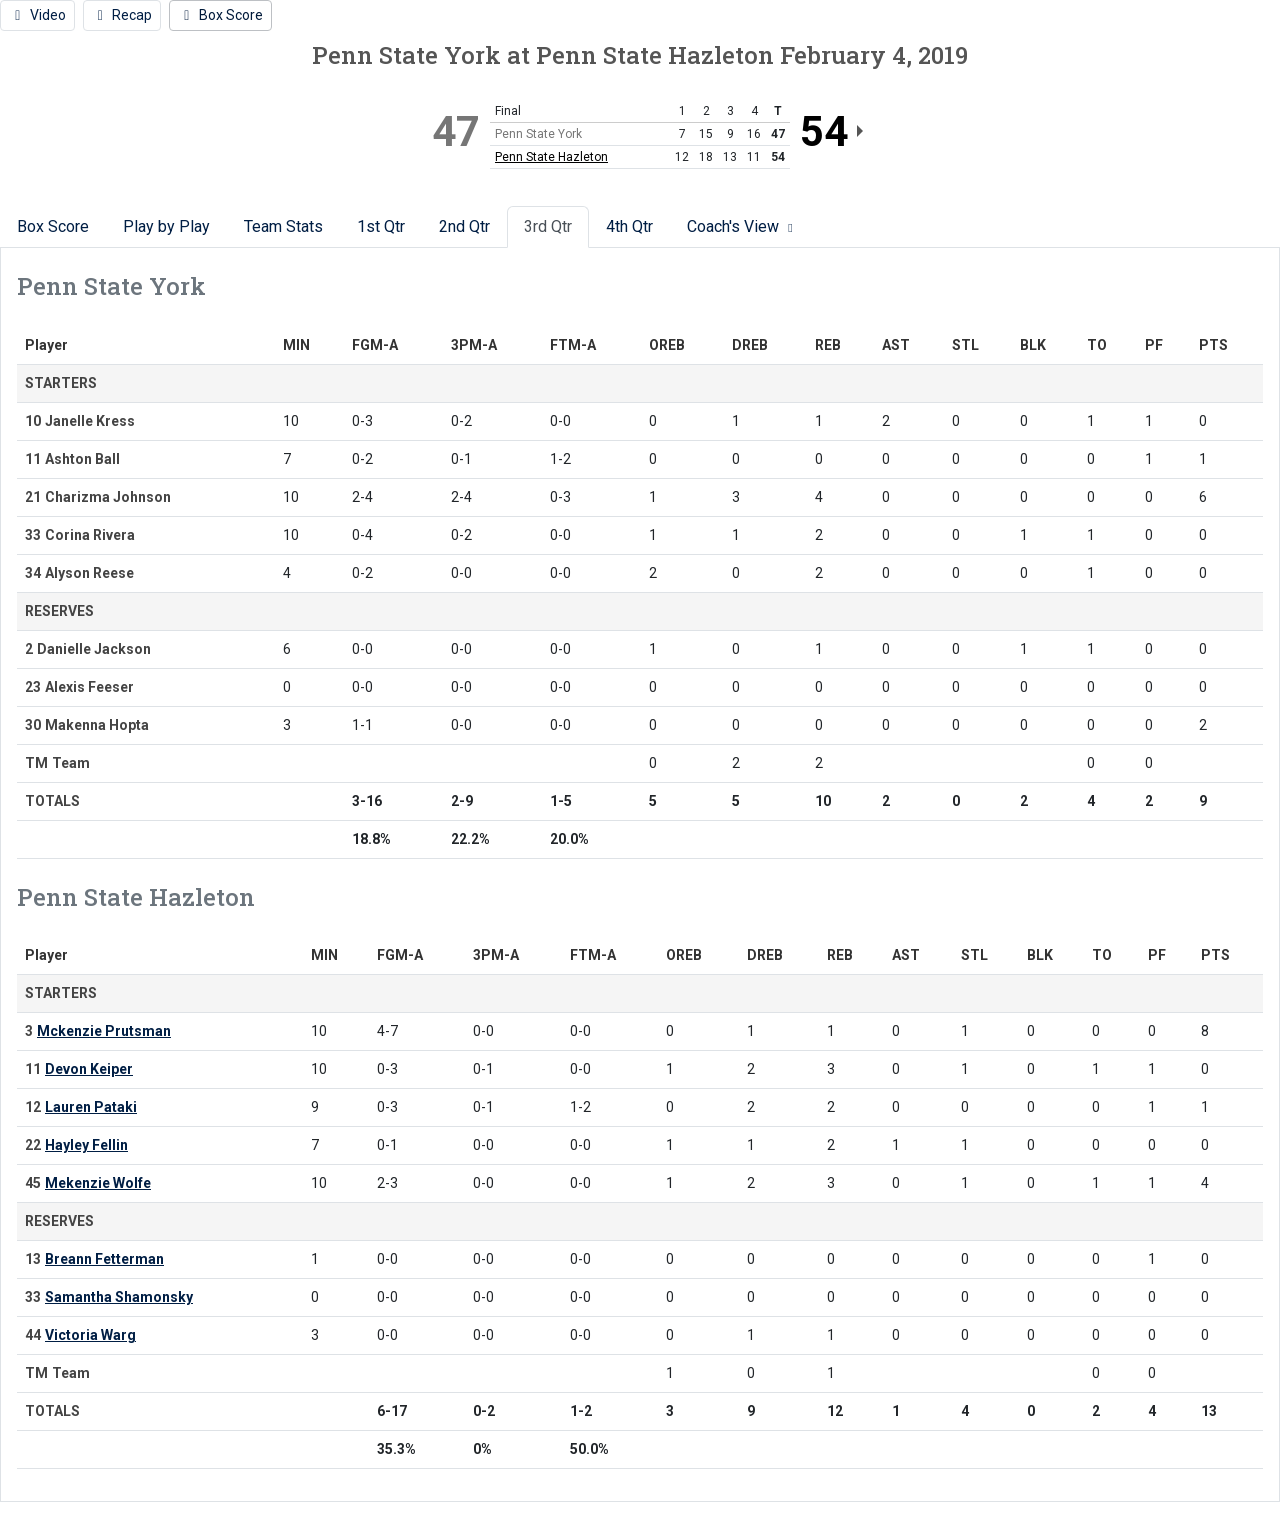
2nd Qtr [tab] (464, 226)
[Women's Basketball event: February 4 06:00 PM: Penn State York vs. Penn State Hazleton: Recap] (122, 15)
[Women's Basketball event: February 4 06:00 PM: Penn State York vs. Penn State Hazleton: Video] (37, 15)
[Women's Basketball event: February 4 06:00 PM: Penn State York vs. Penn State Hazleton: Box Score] (220, 15)
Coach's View (742, 226)
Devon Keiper (89, 1069)
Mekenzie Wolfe (98, 1183)
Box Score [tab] (53, 226)
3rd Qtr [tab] (548, 226)
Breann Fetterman (104, 1259)
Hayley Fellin (86, 1145)
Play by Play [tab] (166, 226)
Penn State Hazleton (551, 157)
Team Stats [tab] (283, 226)
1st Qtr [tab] (381, 226)
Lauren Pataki (91, 1107)
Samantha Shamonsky (119, 1297)
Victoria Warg (90, 1335)
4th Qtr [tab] (629, 226)
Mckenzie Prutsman (104, 1031)
